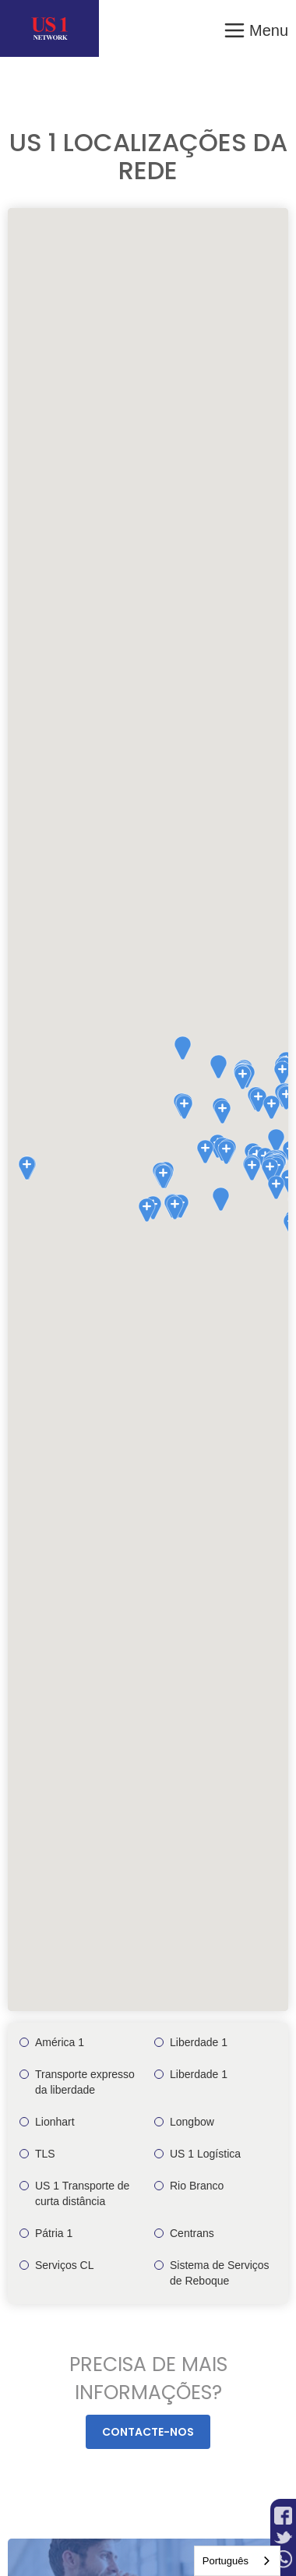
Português (225, 2561)
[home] (49, 28)
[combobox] (237, 2561)
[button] (255, 28)
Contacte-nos (148, 2432)
